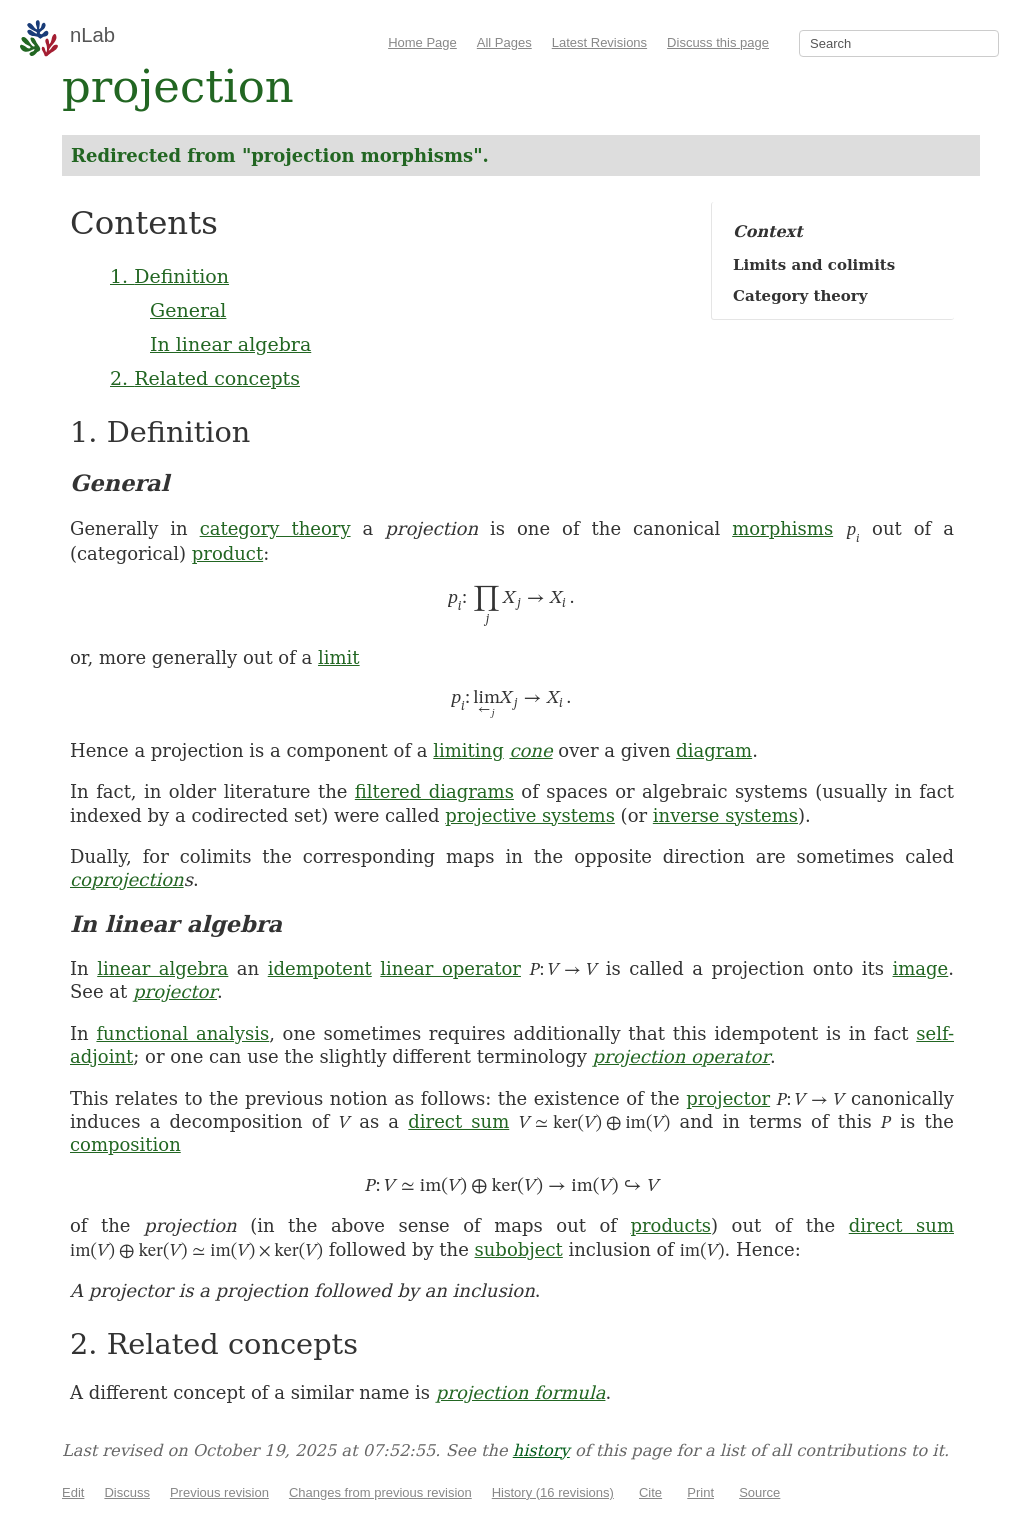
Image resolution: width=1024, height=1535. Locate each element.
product (227, 553)
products (670, 1225)
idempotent (320, 968)
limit (339, 657)
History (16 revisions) (553, 1492)
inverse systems (725, 815)
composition (125, 1144)
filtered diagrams (434, 791)
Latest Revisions (599, 42)
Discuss (127, 1492)
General (188, 310)
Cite (650, 1492)
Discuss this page (718, 42)
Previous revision (219, 1492)
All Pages (504, 42)
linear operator (450, 968)
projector (175, 991)
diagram (714, 750)
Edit (73, 1492)
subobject (519, 1249)
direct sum (458, 1121)
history (541, 1450)
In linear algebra (230, 344)
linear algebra (162, 968)
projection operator (681, 1056)
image (921, 968)
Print (700, 1492)
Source (759, 1492)
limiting (468, 750)
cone (530, 750)
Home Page (422, 42)
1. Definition (169, 276)
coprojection (127, 879)
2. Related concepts (205, 378)
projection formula (521, 1392)
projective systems (530, 815)
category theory (275, 528)
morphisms (782, 528)
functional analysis (182, 1033)
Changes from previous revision (380, 1492)
